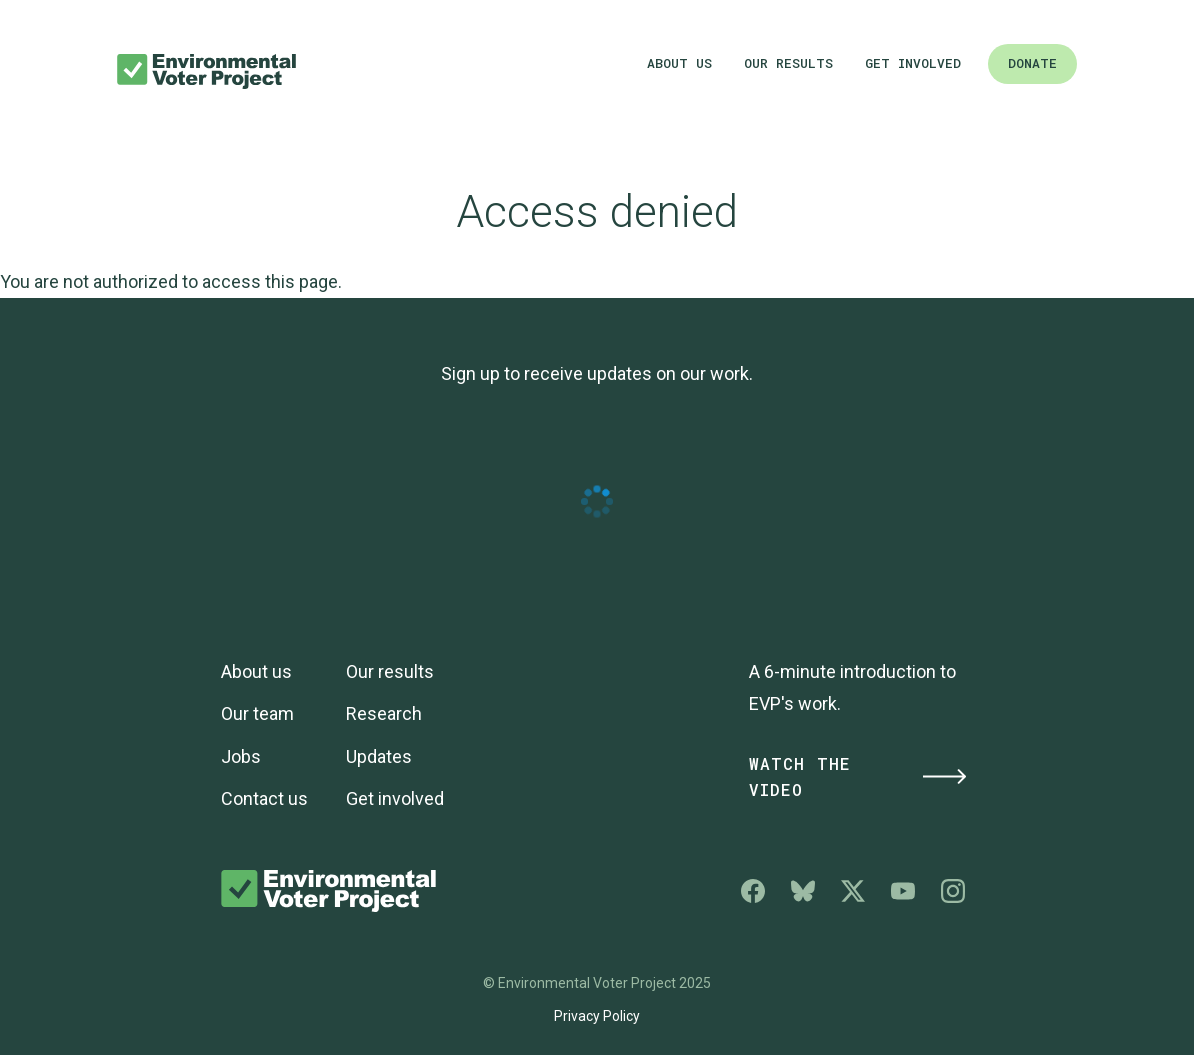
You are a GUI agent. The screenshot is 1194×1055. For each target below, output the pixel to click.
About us (679, 63)
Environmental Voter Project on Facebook (753, 891)
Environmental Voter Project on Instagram (953, 891)
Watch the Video (859, 777)
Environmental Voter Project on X (853, 891)
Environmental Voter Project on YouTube (903, 891)
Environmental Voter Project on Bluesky (803, 891)
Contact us (264, 798)
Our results (788, 63)
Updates (379, 756)
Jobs (241, 756)
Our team (257, 713)
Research (384, 713)
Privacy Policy (597, 1016)
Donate (1032, 63)
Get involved (913, 63)
